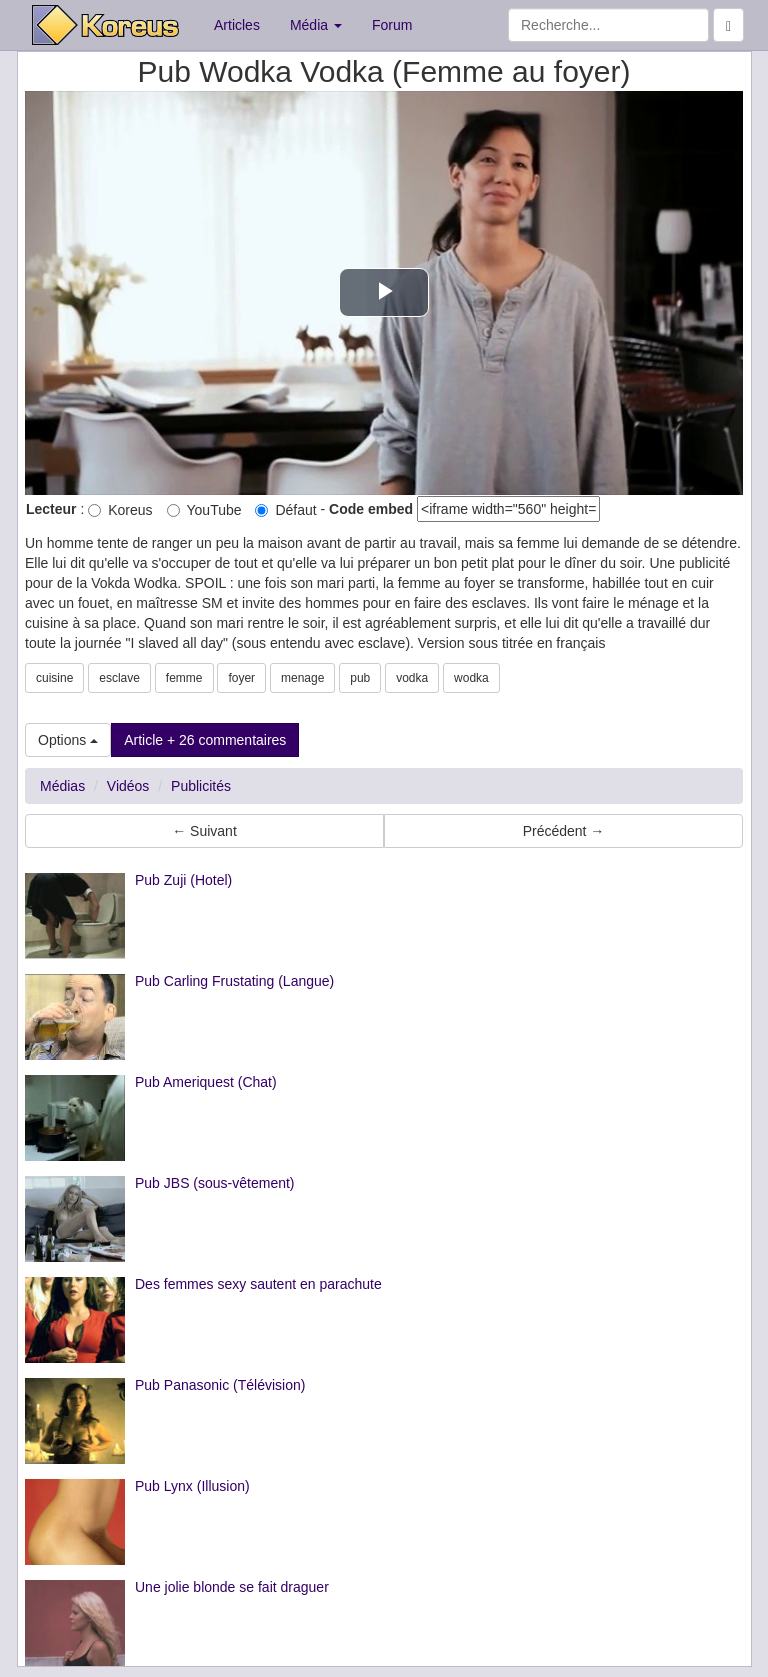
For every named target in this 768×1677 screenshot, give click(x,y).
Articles (237, 25)
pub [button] (360, 678)
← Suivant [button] (204, 831)
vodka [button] (412, 678)
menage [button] (302, 678)
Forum (392, 25)
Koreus (120, 510)
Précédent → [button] (564, 831)
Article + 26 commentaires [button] (205, 740)
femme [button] (184, 678)
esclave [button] (119, 678)
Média (316, 25)
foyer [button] (241, 678)
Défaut (285, 510)
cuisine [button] (54, 678)
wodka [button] (471, 678)
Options (68, 740)
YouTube (204, 510)
